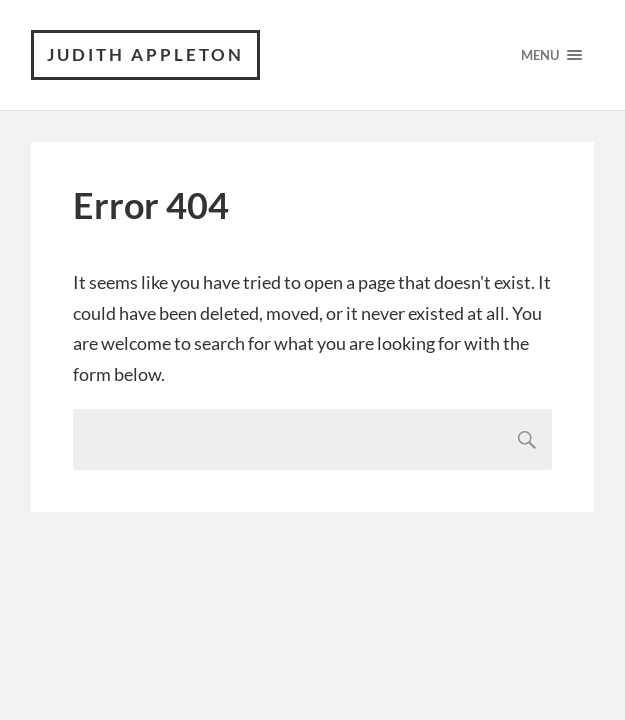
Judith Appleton (145, 54)
